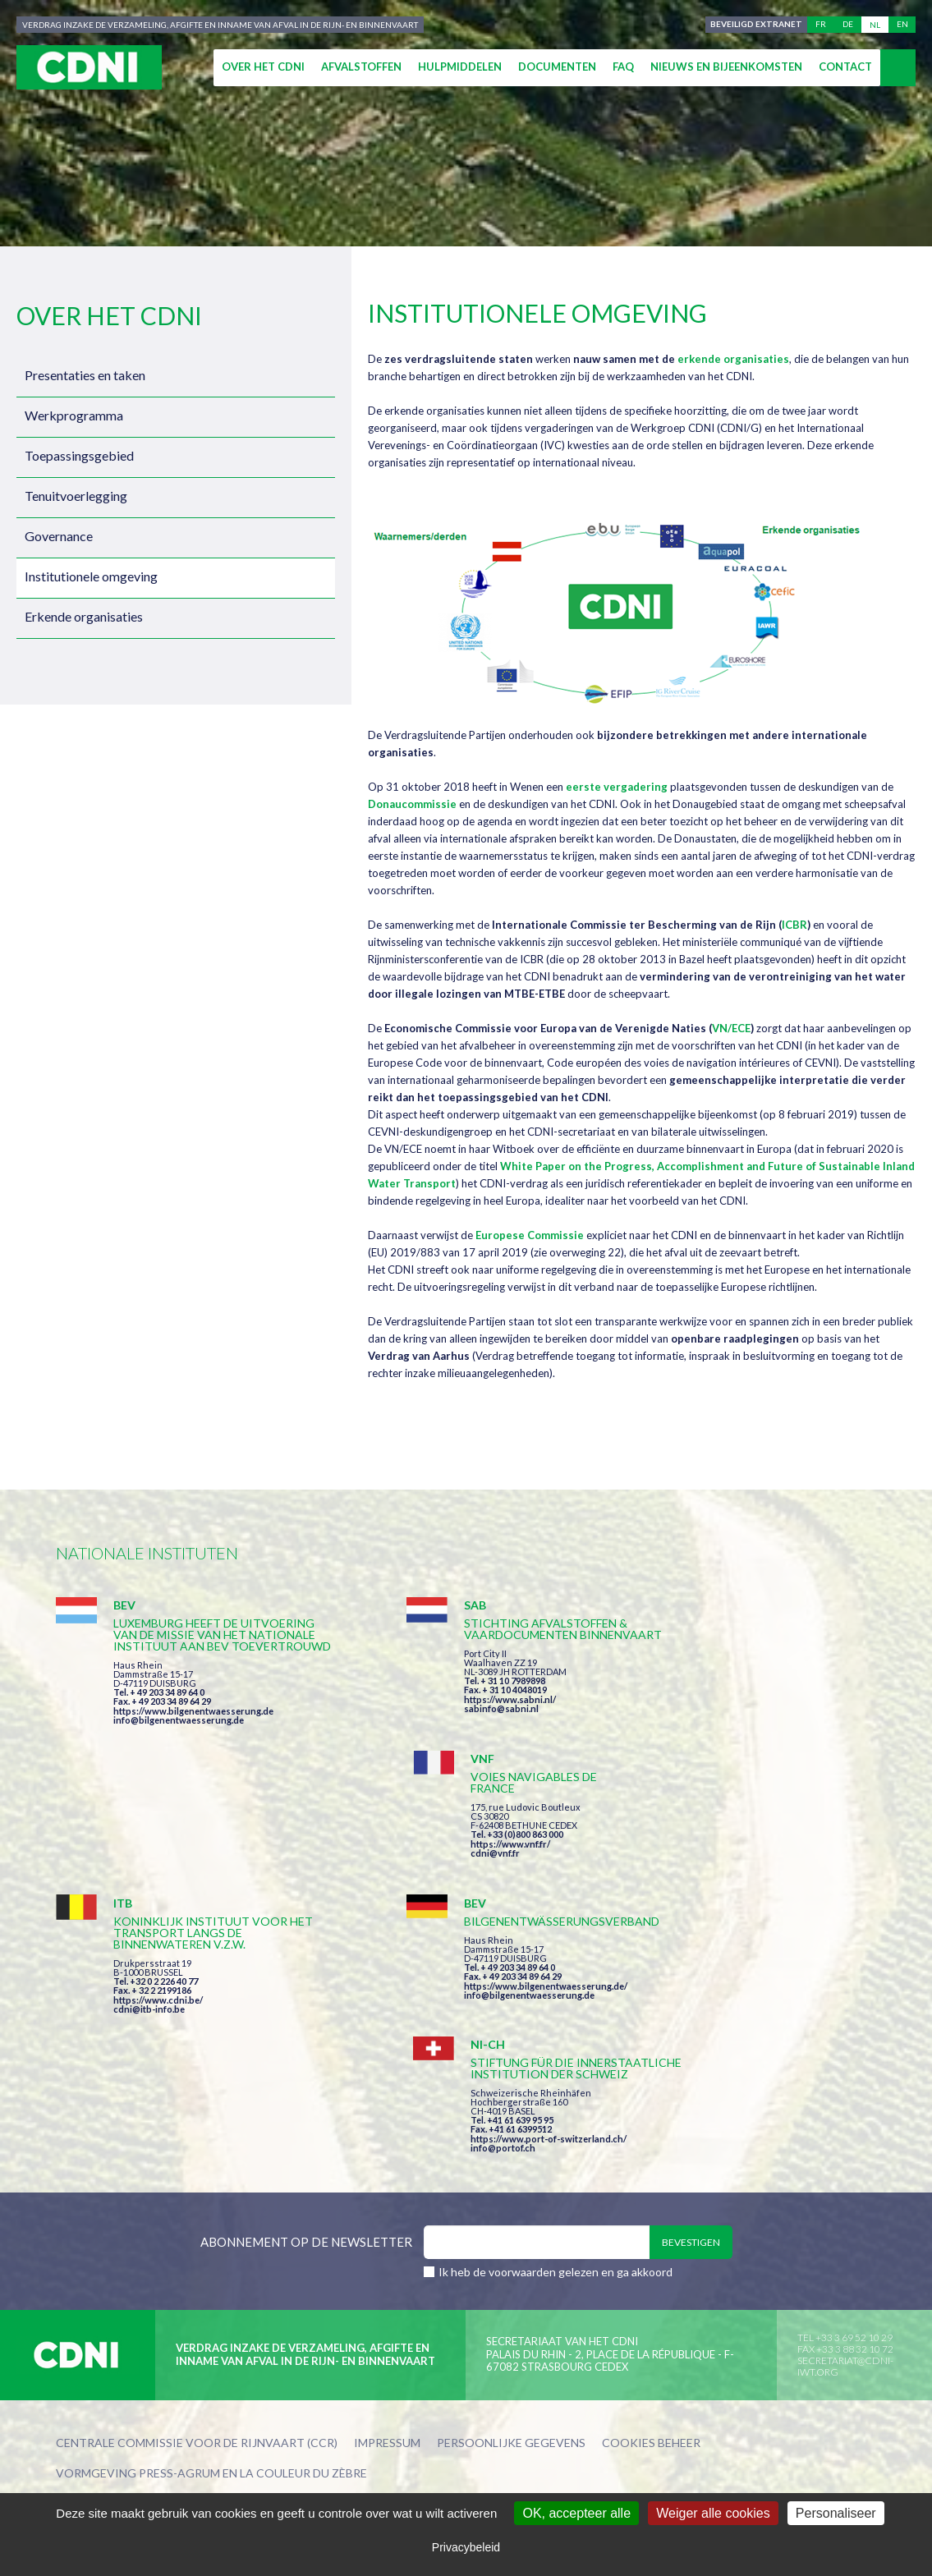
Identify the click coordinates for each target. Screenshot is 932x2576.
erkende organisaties (733, 358)
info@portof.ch (707, 1909)
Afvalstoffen (361, 66)
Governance (59, 536)
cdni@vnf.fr (699, 1699)
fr (820, 25)
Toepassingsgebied (79, 455)
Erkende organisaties (84, 616)
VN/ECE (731, 1028)
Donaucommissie (412, 803)
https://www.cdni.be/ (158, 1903)
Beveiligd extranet (755, 25)
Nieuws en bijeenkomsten (726, 66)
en (902, 25)
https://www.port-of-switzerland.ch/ (753, 1900)
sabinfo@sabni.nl (431, 1720)
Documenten (557, 66)
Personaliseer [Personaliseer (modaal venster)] (836, 2513)
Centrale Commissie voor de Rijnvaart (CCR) (196, 2208)
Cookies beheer (651, 2208)
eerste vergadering (617, 786)
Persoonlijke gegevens (511, 2208)
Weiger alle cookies (712, 2513)
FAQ (623, 66)
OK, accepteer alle (576, 2513)
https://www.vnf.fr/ (715, 1690)
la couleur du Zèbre (303, 2238)
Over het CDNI (263, 66)
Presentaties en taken (85, 375)
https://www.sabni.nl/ (440, 1711)
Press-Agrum (179, 2238)
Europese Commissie (529, 1235)
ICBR (794, 924)
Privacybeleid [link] (466, 2547)
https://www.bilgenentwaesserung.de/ (476, 1877)
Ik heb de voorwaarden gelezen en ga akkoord (555, 2037)
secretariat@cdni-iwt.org (845, 2131)
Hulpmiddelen (460, 66)
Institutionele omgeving (91, 576)
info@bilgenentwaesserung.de (178, 1743)
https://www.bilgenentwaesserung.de (193, 1734)
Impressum (387, 2208)
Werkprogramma (74, 415)
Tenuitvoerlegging (76, 495)
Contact (845, 66)
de (847, 25)
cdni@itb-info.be (149, 1912)
